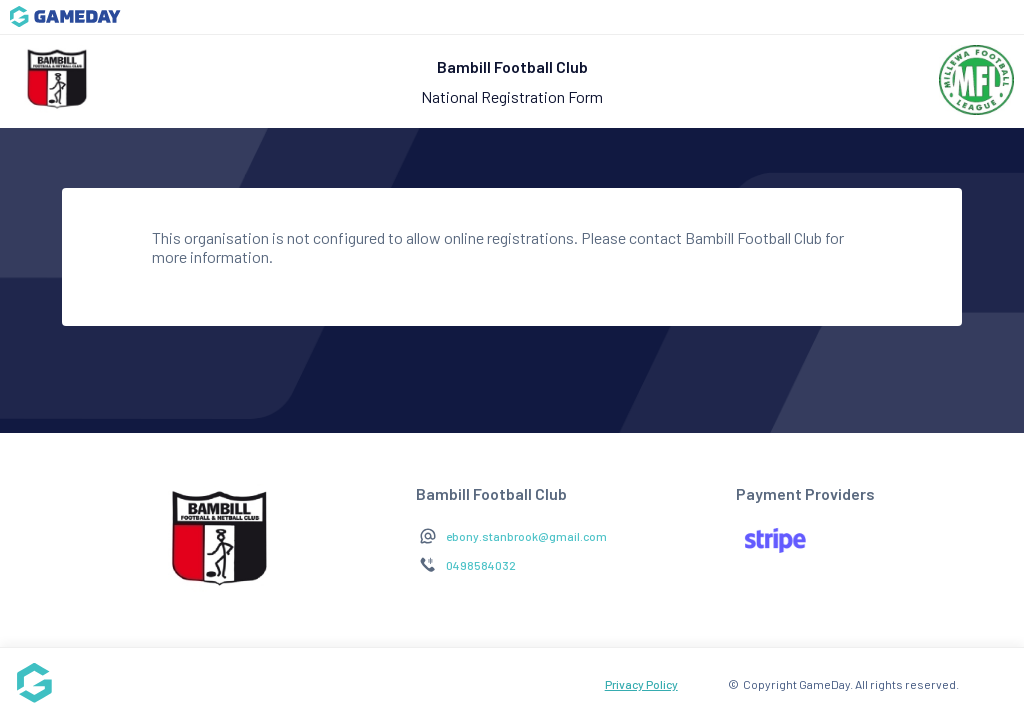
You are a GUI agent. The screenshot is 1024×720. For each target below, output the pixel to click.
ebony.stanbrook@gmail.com (526, 536)
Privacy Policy (641, 684)
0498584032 (481, 565)
